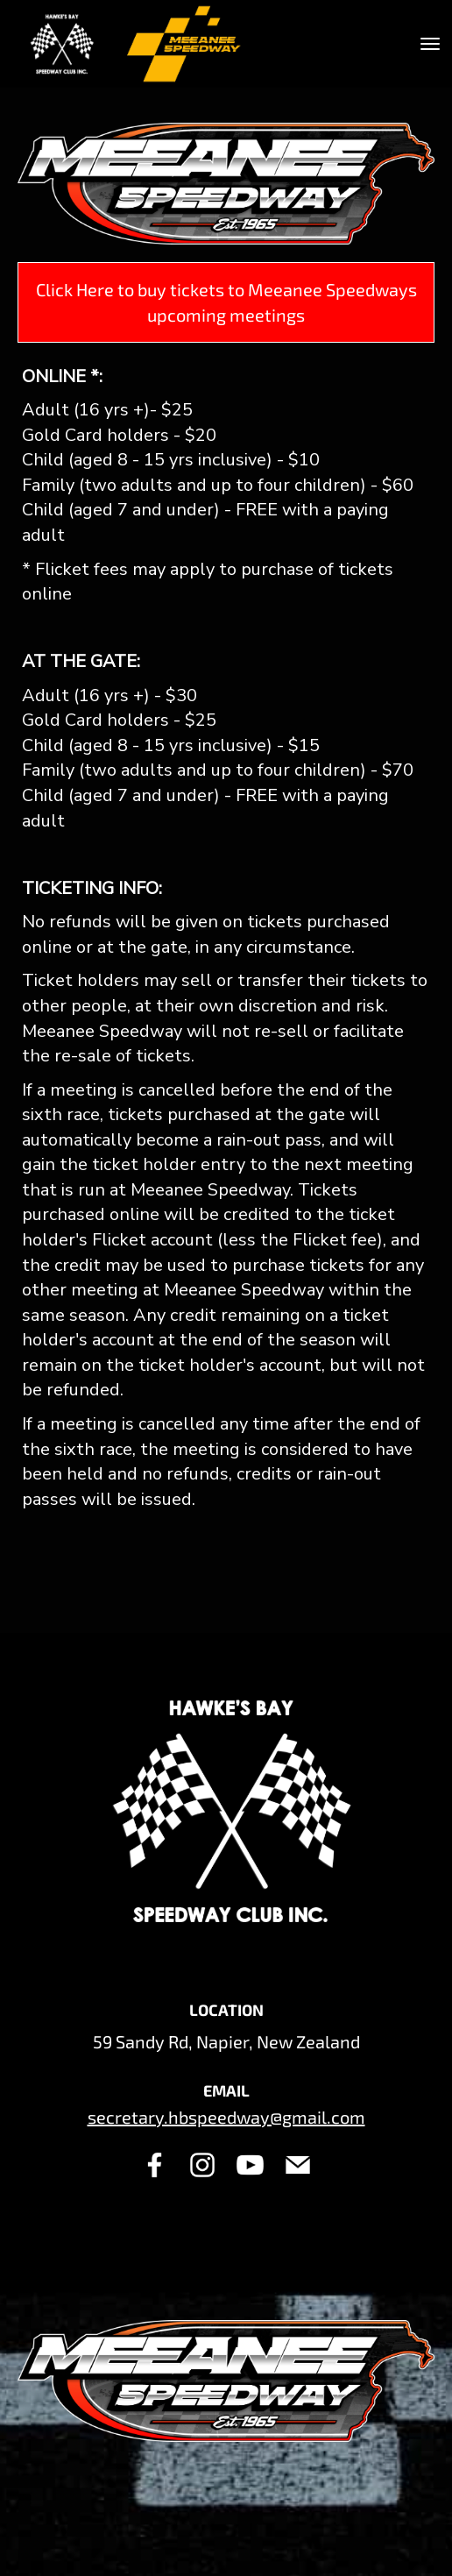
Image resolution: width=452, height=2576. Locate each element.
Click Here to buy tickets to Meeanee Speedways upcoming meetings (226, 302)
